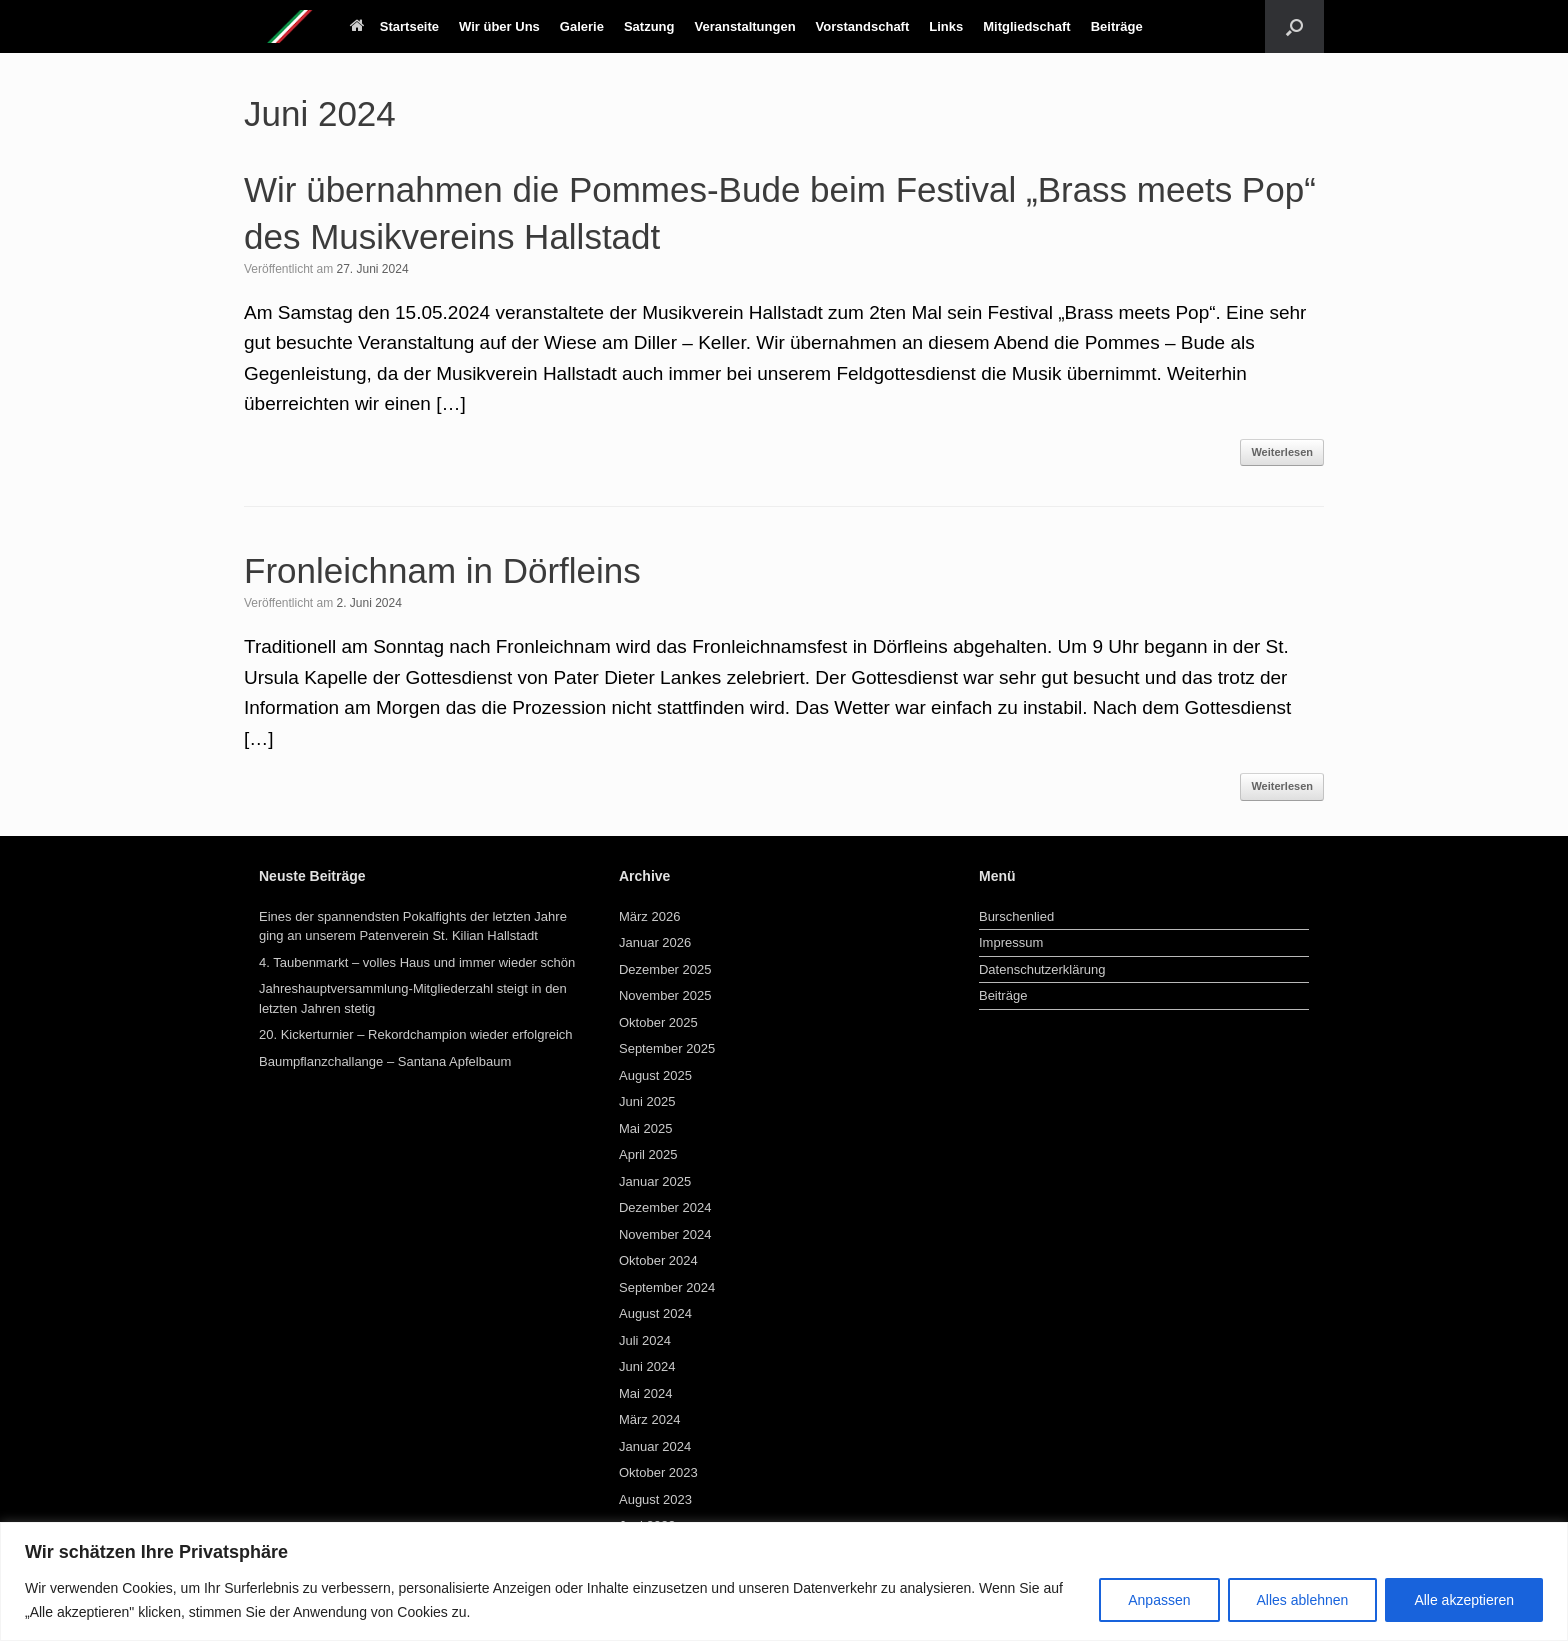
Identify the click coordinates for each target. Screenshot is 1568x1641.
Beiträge (1117, 26)
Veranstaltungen (744, 26)
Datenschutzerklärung (1042, 969)
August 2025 (655, 1075)
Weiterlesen (1282, 452)
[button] (1294, 26)
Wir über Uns (499, 26)
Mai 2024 (645, 1393)
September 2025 (667, 1048)
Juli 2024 (645, 1340)
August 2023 (655, 1499)
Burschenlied (1016, 916)
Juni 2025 (647, 1101)
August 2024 (655, 1313)
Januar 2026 (655, 942)
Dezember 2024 (665, 1207)
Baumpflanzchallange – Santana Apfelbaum (385, 1061)
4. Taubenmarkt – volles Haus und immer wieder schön (417, 962)
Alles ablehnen (1303, 1600)
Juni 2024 (647, 1366)
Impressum (1011, 942)
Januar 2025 (655, 1181)
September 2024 (667, 1287)
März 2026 (649, 916)
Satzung (649, 26)
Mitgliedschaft (1026, 26)
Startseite (394, 26)
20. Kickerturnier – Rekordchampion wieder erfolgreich (416, 1034)
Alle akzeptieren (1464, 1600)
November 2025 (665, 995)
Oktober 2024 (658, 1260)
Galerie (582, 26)
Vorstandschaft (863, 26)
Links (946, 26)
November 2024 (665, 1234)
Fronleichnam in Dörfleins (442, 570)
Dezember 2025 (665, 969)
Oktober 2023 (658, 1472)
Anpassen (1159, 1600)
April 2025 (648, 1154)
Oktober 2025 (658, 1022)
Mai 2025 (645, 1128)
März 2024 (649, 1419)
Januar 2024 (655, 1446)
